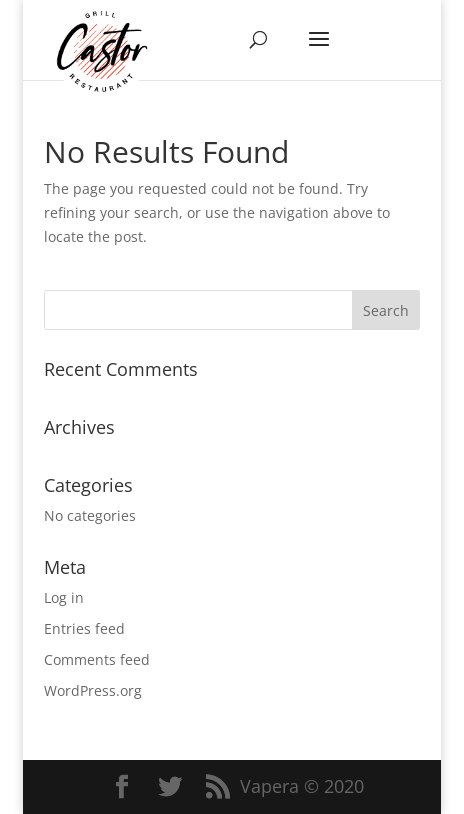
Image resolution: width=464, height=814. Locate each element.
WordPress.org (93, 690)
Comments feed (97, 659)
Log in (64, 597)
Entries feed (84, 628)
